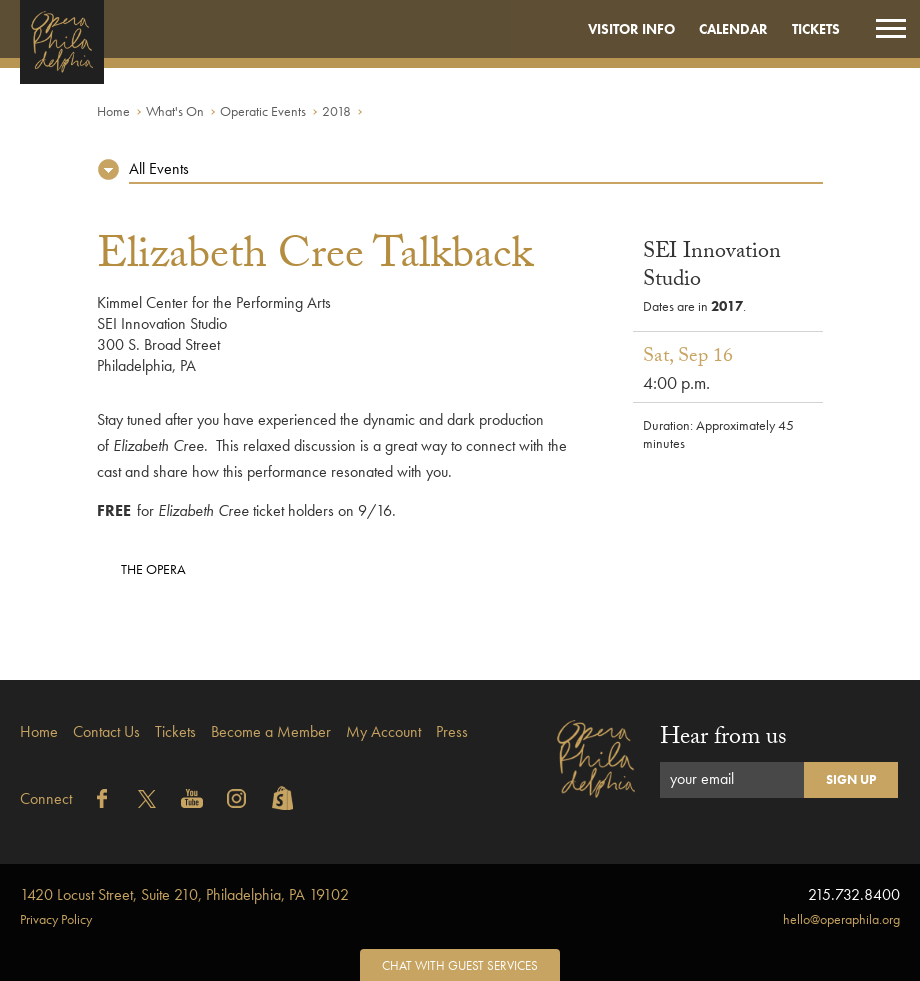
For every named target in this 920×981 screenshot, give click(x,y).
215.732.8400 (854, 894)
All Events (159, 168)
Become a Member (271, 731)
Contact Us (106, 731)
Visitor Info (631, 29)
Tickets (816, 29)
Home (113, 111)
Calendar (733, 29)
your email (702, 778)
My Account (383, 731)
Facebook (102, 799)
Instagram (237, 799)
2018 (336, 111)
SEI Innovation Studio (712, 267)
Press (452, 731)
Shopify (282, 799)
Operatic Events (263, 111)
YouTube (192, 799)
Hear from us (723, 739)
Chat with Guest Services (460, 965)
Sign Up (851, 779)
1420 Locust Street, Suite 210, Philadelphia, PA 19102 (184, 894)
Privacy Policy (56, 919)
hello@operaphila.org (841, 919)
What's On (175, 111)
